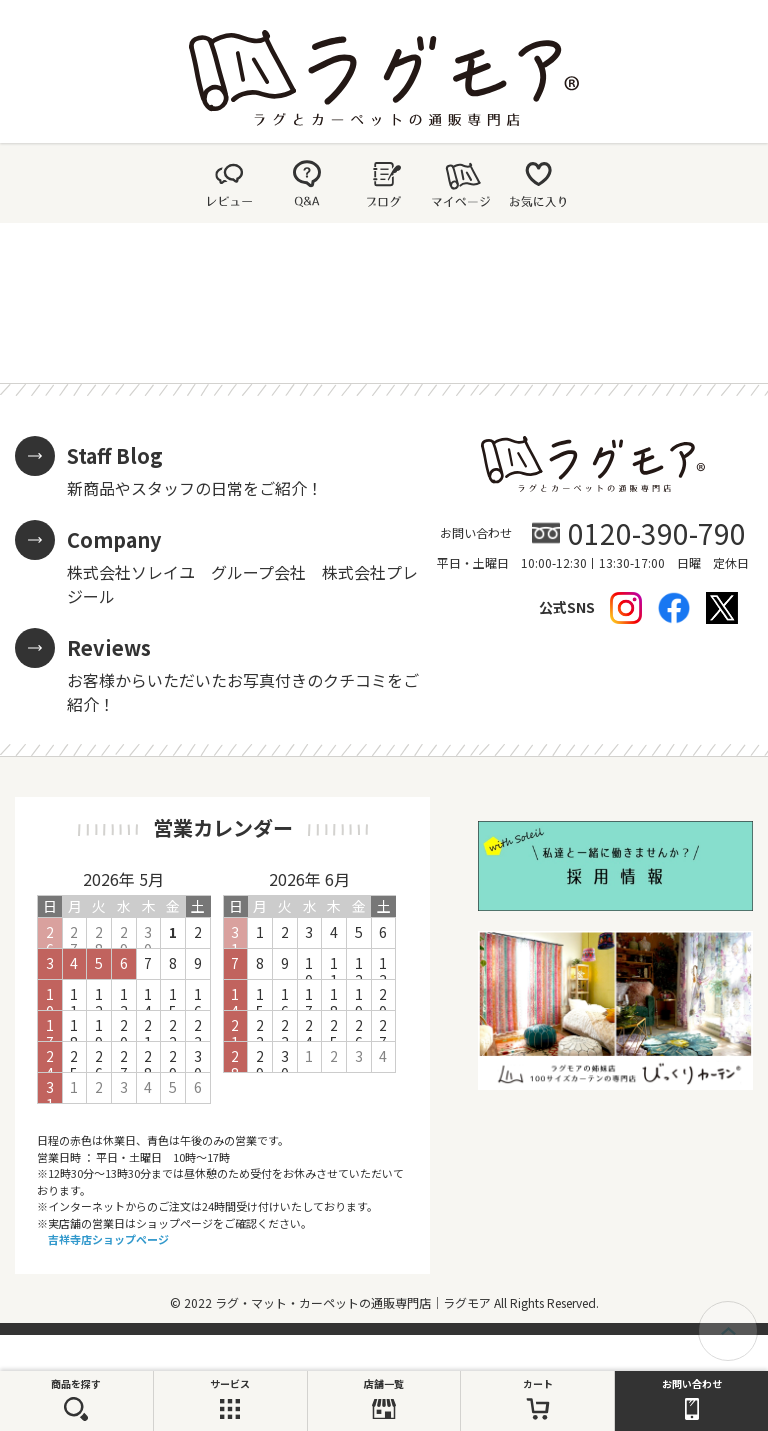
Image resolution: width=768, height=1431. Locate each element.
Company (114, 539)
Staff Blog (115, 455)
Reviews (109, 647)
